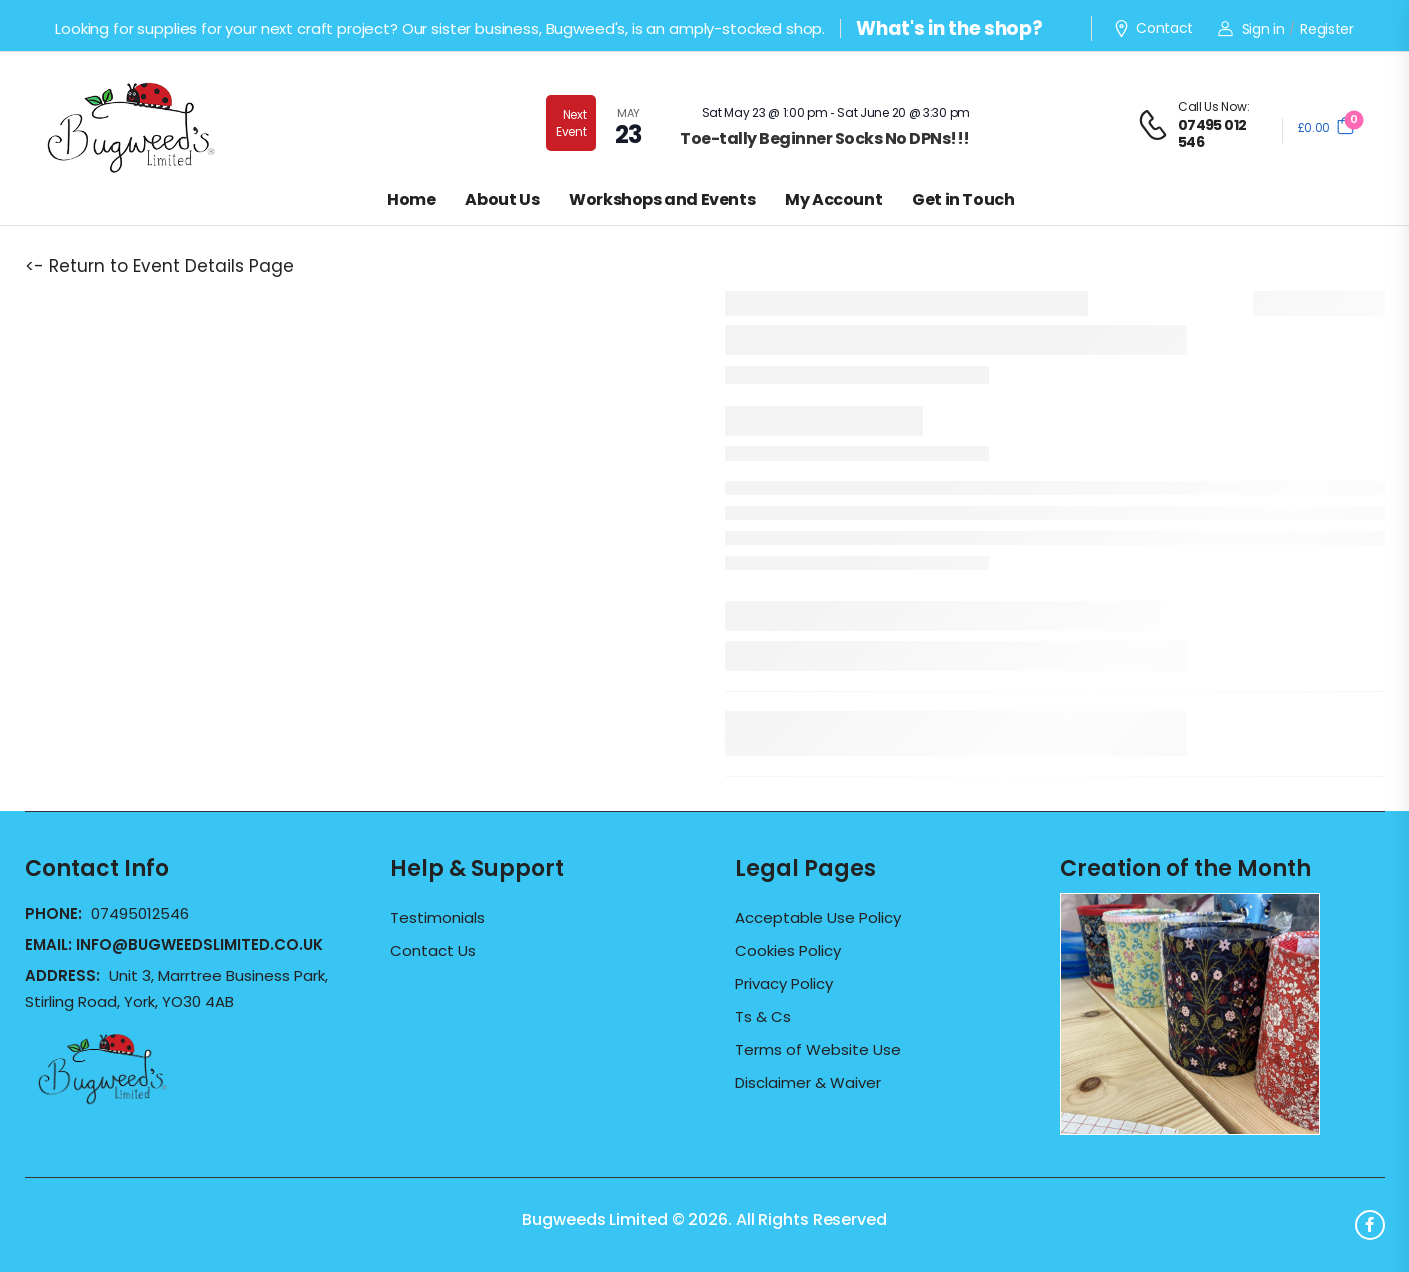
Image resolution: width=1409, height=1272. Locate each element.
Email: (174, 944)
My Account (833, 199)
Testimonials (437, 918)
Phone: (55, 913)
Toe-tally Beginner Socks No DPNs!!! (825, 138)
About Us (502, 199)
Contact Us (433, 951)
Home (411, 199)
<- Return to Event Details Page (159, 266)
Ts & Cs (763, 1017)
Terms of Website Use (818, 1050)
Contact (1153, 29)
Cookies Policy (788, 951)
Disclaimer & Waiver (808, 1083)
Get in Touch (963, 199)
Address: (64, 975)
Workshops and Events (662, 199)
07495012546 (140, 913)
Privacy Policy (784, 984)
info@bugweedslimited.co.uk (199, 944)
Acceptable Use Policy (818, 918)
